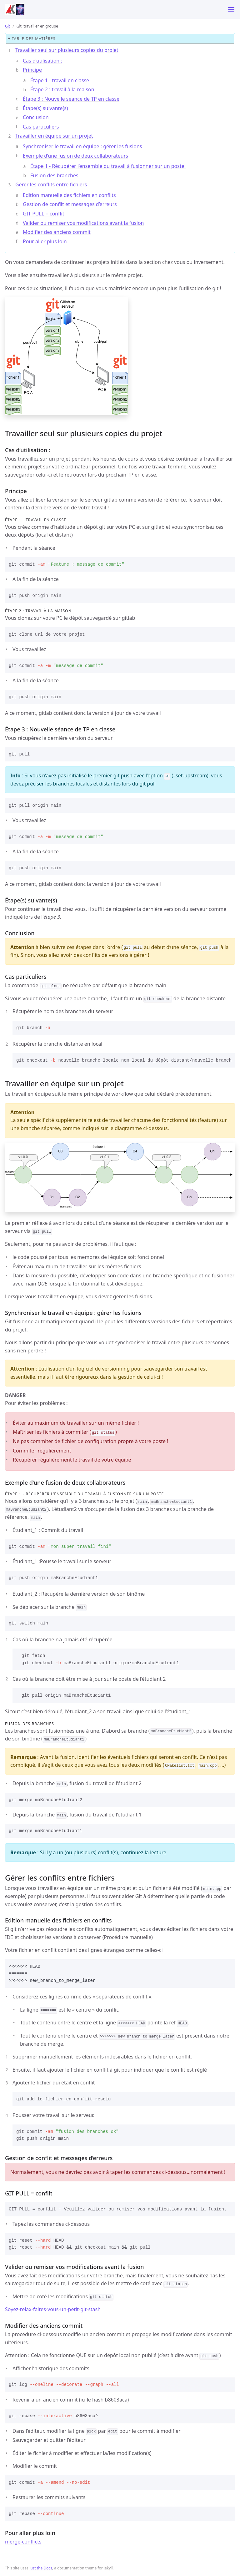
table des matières (34, 38)
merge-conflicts (23, 2541)
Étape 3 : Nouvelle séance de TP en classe (71, 98)
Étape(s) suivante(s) (45, 108)
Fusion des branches (54, 175)
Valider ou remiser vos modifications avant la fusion (83, 223)
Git (7, 26)
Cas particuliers (41, 126)
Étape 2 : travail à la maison (62, 89)
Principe (32, 69)
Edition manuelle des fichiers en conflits (69, 195)
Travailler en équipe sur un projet (54, 135)
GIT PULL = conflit (43, 213)
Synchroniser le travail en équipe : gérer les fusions (82, 146)
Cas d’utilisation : (42, 60)
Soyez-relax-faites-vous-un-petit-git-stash (53, 2309)
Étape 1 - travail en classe (59, 80)
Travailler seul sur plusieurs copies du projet (66, 50)
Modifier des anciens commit (57, 232)
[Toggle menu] (231, 9)
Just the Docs (40, 2568)
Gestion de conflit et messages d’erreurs (70, 204)
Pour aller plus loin (45, 241)
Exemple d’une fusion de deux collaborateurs (75, 155)
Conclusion (36, 117)
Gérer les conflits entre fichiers (51, 184)
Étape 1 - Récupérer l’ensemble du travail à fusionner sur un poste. (108, 166)
